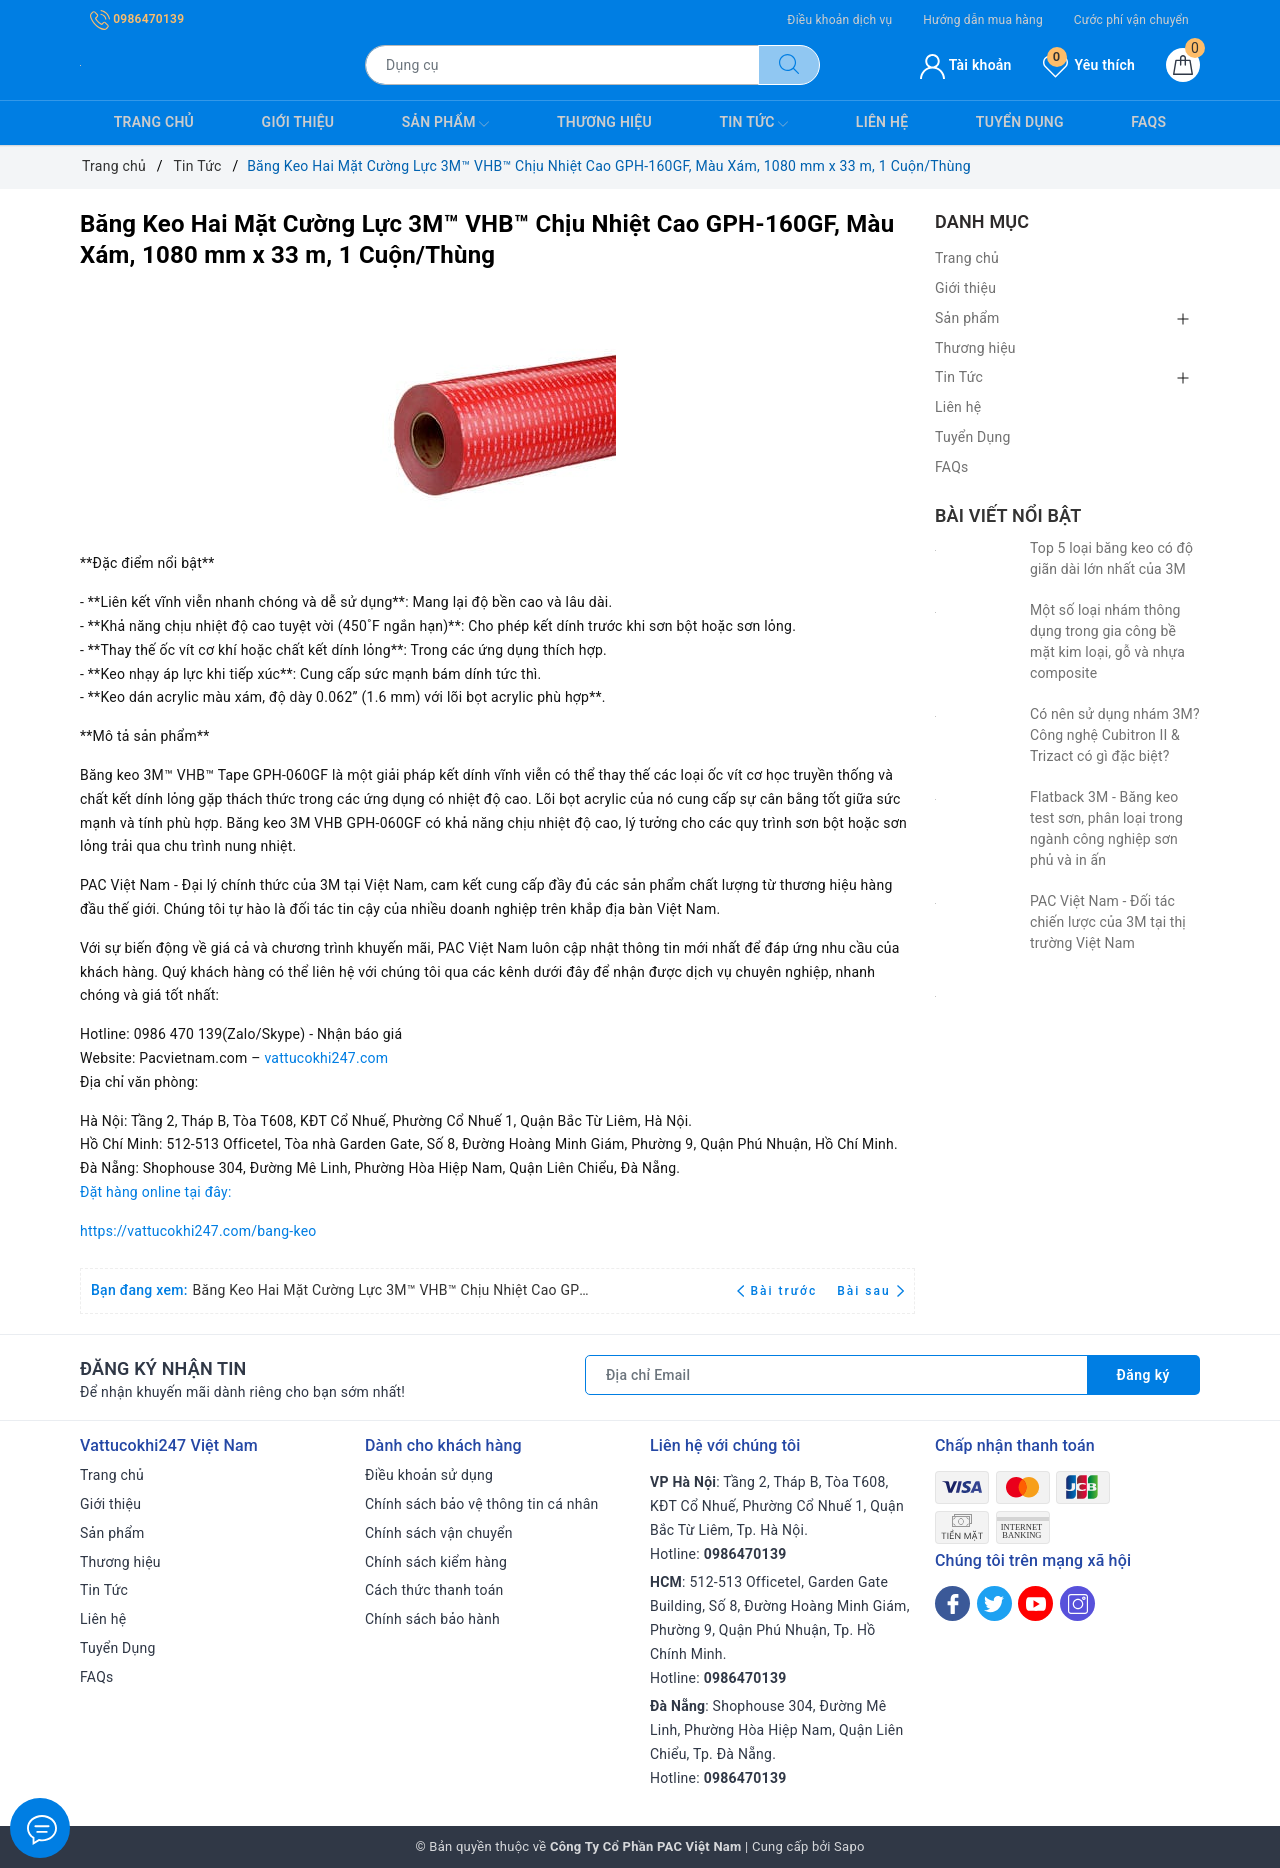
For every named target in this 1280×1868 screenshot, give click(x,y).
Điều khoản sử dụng (429, 1475)
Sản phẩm (446, 124)
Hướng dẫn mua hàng (983, 20)
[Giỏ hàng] (1183, 65)
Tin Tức (753, 124)
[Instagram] (1077, 1603)
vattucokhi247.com (326, 1058)
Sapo (849, 1846)
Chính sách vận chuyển (439, 1533)
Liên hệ (882, 122)
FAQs (1148, 122)
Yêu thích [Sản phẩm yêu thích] (1089, 65)
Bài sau (870, 1291)
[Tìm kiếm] (789, 65)
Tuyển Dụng (1020, 122)
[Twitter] (994, 1603)
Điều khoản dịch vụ (839, 20)
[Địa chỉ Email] (836, 1375)
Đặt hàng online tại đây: (156, 1192)
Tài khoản (965, 65)
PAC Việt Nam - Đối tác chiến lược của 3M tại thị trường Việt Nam (1108, 922)
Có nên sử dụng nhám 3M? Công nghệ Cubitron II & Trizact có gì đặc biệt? (1115, 735)
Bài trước (779, 1291)
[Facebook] (952, 1603)
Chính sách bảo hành (432, 1619)
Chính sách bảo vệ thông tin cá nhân (482, 1504)
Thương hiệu (604, 122)
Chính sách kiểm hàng (436, 1562)
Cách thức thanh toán (434, 1590)
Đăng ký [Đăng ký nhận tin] (1143, 1375)
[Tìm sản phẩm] (562, 65)
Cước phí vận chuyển (1131, 20)
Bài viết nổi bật (1008, 515)
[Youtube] (1035, 1603)
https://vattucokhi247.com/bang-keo (198, 1231)
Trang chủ (154, 122)
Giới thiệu (298, 122)
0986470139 (137, 19)
